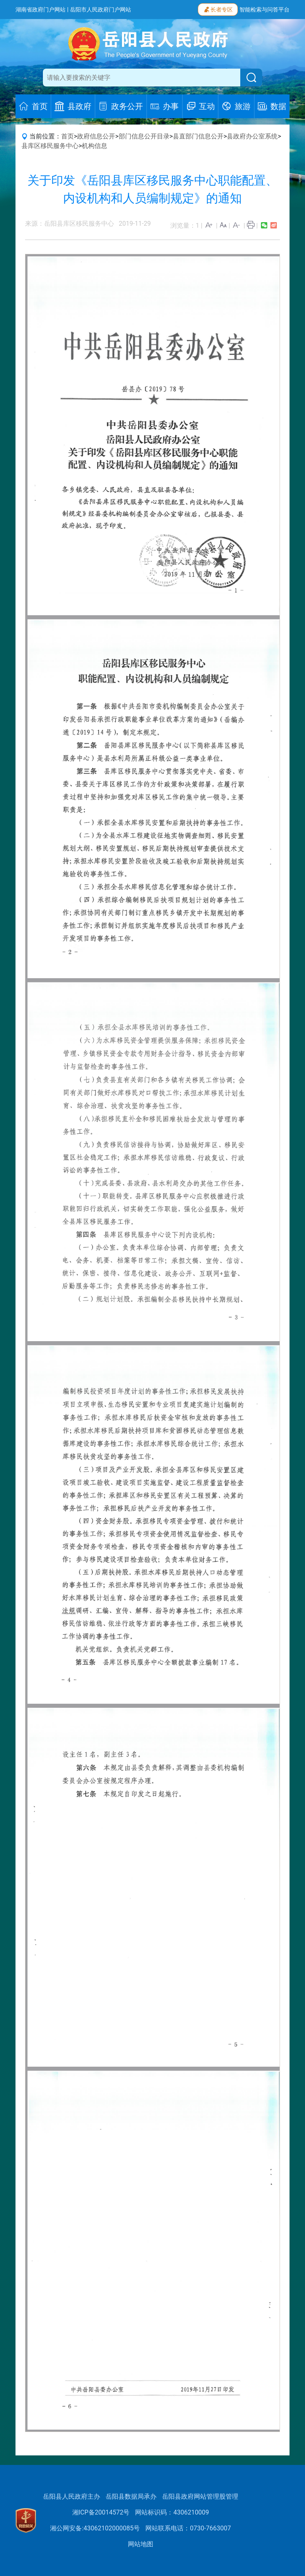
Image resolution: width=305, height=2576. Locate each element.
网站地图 (140, 2544)
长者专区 (218, 9)
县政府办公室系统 (252, 136)
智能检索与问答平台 (264, 9)
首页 (67, 136)
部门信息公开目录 (144, 136)
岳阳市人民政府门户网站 (100, 9)
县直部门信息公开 (198, 136)
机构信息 (94, 146)
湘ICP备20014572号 (101, 2512)
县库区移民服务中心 (50, 146)
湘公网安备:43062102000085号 (95, 2528)
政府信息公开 (96, 136)
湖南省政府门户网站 (40, 9)
